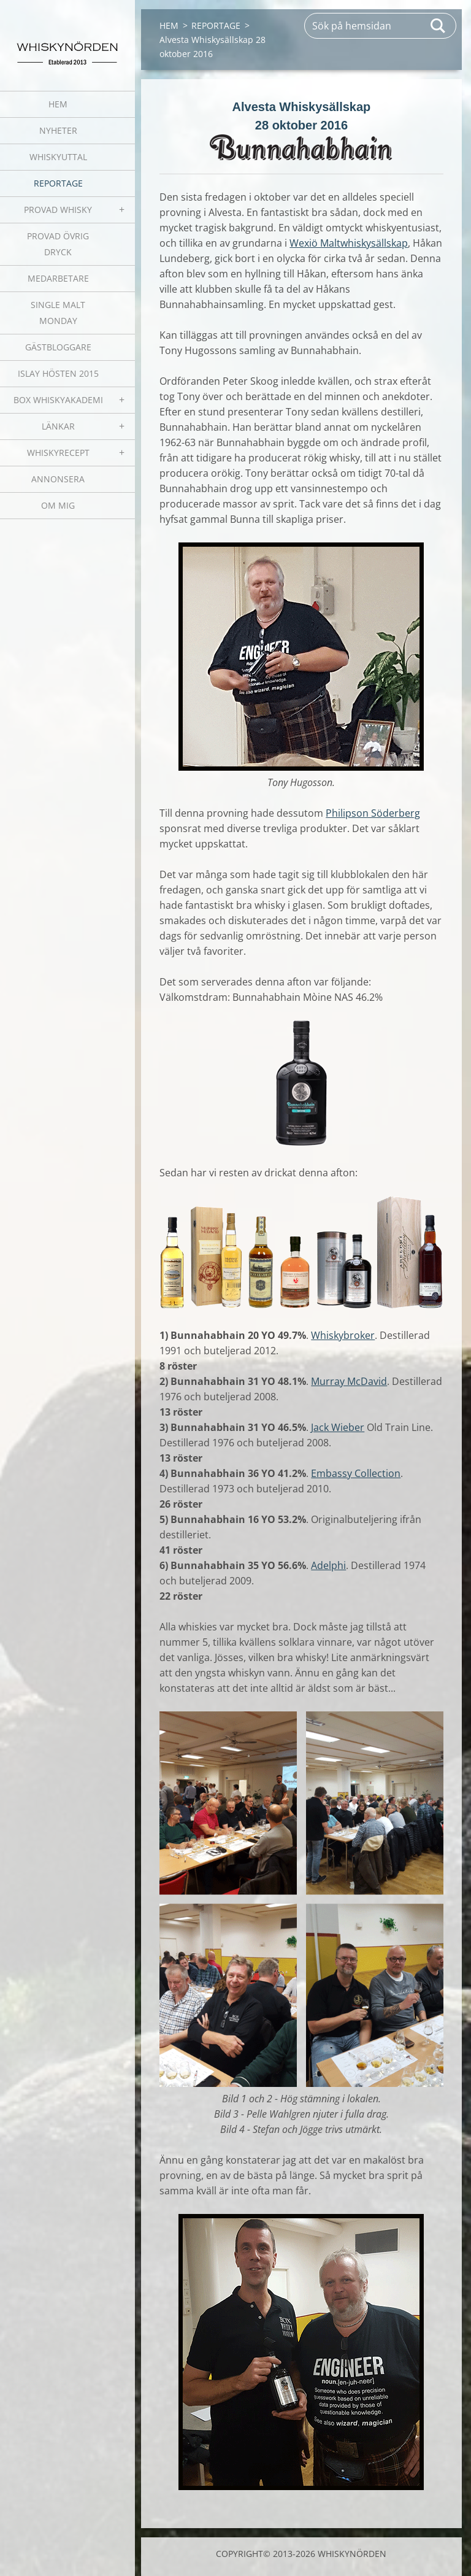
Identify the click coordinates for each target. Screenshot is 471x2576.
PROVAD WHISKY (58, 209)
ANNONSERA (58, 479)
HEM (57, 104)
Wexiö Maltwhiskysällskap (348, 243)
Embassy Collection (355, 1473)
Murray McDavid (349, 1381)
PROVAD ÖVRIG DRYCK (58, 244)
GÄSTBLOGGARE (58, 347)
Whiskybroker (343, 1335)
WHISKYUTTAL (58, 157)
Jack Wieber (337, 1427)
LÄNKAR (58, 426)
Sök (438, 26)
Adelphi (328, 1565)
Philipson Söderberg (373, 813)
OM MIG (58, 505)
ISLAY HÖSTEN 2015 (58, 373)
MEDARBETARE (58, 278)
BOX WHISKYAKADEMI (58, 400)
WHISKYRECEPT (58, 452)
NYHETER (58, 130)
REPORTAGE (58, 183)
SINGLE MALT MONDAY (58, 312)
